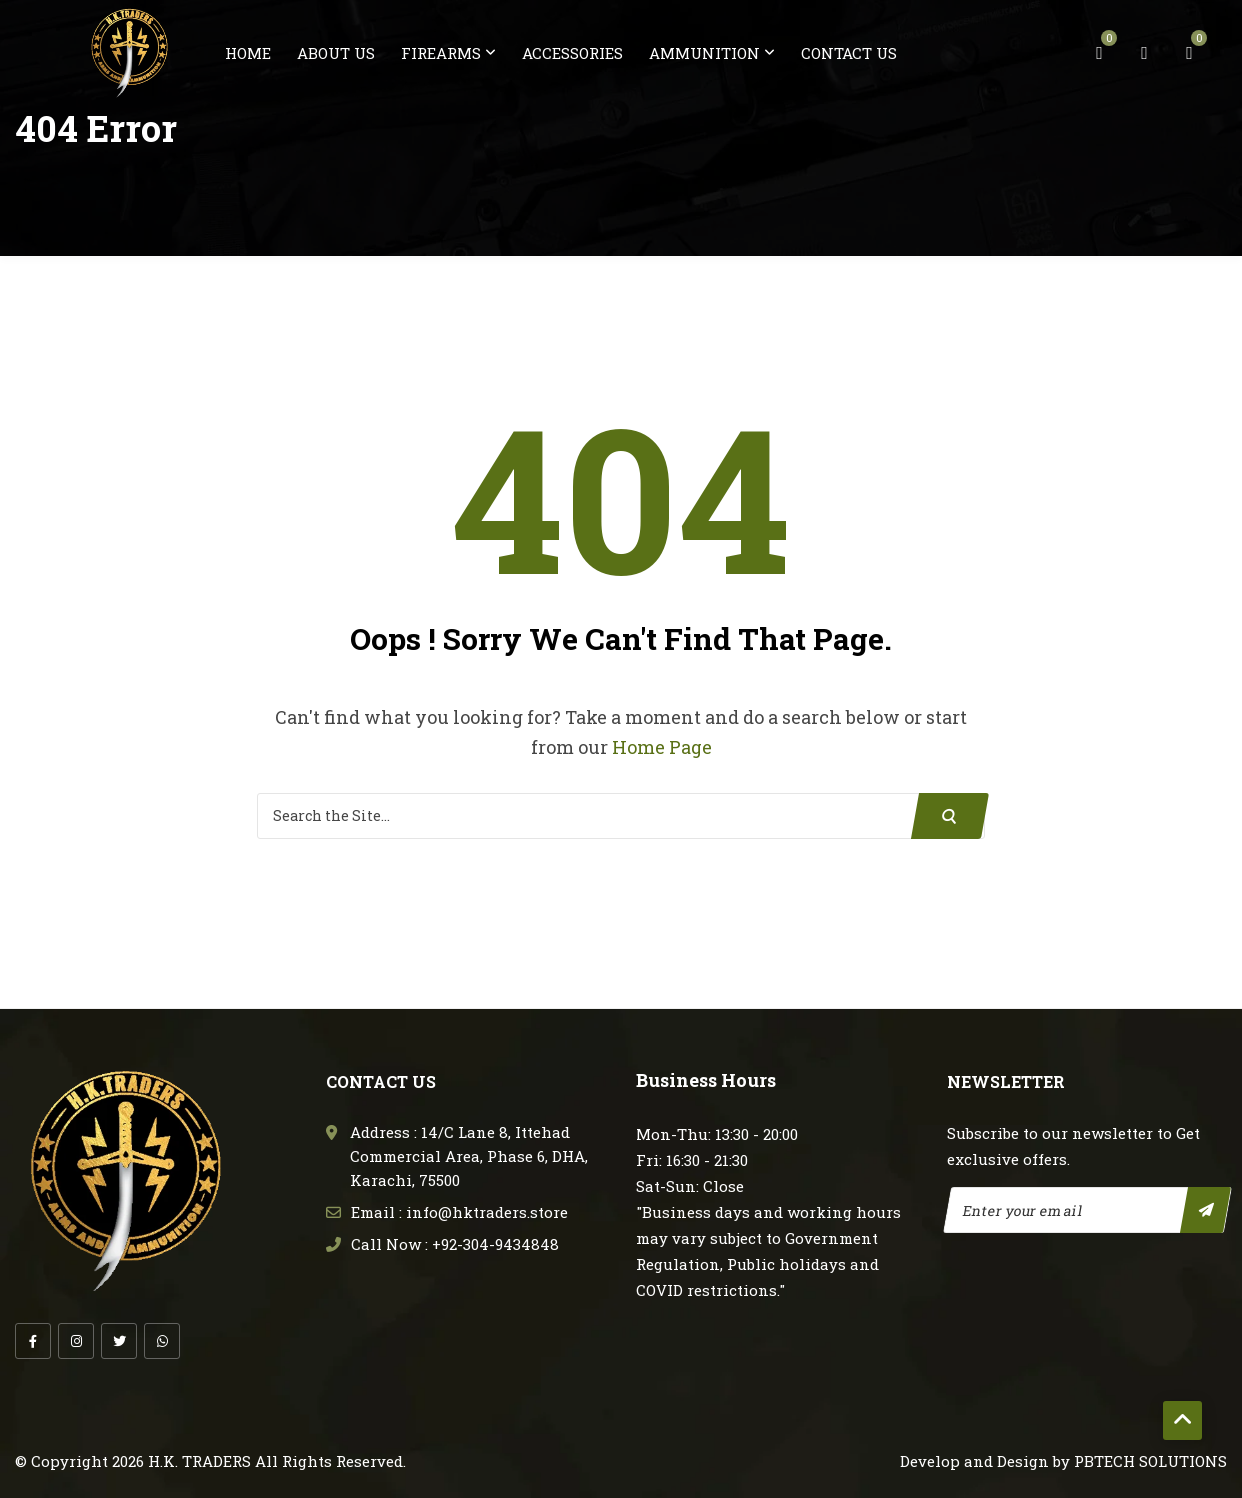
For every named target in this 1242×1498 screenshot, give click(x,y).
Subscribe (1205, 1209)
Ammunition (704, 53)
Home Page (662, 747)
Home (248, 53)
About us (336, 53)
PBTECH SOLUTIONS (1150, 1460)
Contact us (849, 53)
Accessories (572, 53)
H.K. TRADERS (199, 1460)
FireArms (441, 53)
